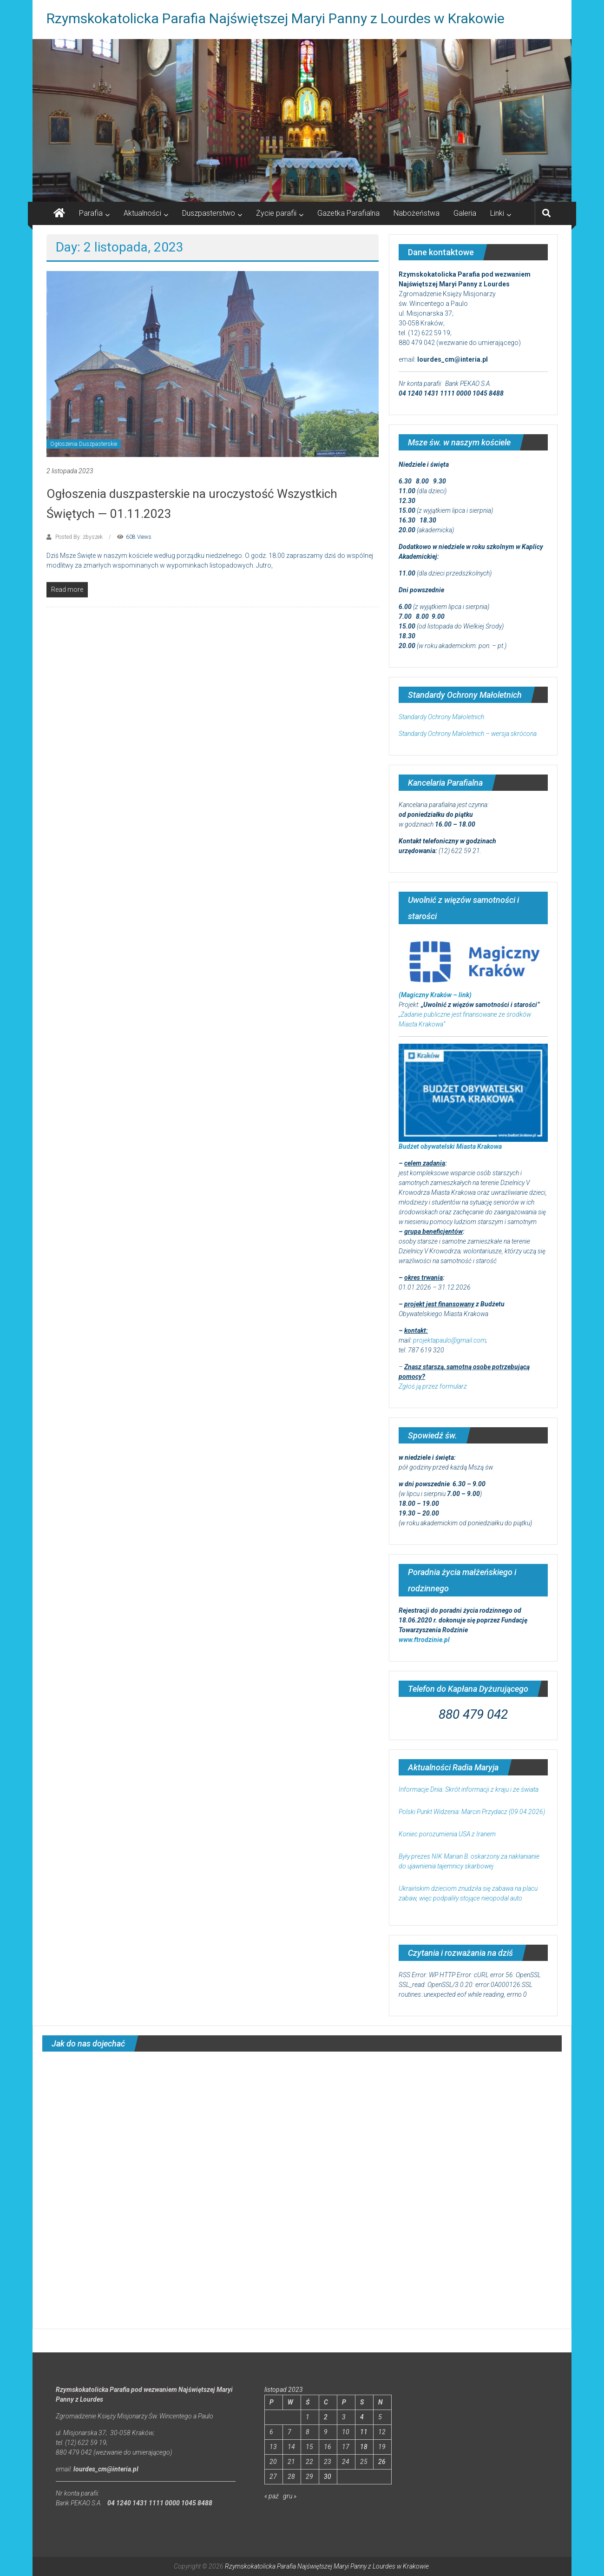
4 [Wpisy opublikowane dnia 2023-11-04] (362, 2417)
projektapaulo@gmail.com (449, 1340)
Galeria (464, 213)
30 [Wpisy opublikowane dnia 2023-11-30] (327, 2476)
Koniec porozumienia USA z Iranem (447, 1834)
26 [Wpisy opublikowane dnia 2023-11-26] (382, 2461)
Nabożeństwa (417, 213)
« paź (271, 2496)
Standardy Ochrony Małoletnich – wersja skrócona (468, 733)
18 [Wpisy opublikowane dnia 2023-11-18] (364, 2446)
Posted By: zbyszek (79, 537)
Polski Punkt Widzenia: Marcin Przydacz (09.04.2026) (472, 1811)
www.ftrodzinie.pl (424, 1639)
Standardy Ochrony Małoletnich (441, 717)
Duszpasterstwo (208, 213)
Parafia (91, 213)
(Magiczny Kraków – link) (435, 995)
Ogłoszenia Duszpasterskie (83, 444)
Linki (497, 213)
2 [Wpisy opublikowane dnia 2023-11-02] (326, 2417)
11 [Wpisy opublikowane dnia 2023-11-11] (364, 2432)
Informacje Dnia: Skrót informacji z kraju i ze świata (468, 1789)
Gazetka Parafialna (348, 213)
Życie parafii (276, 213)
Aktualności (142, 213)
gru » (289, 2496)
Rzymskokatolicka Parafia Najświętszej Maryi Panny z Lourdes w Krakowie (275, 18)
